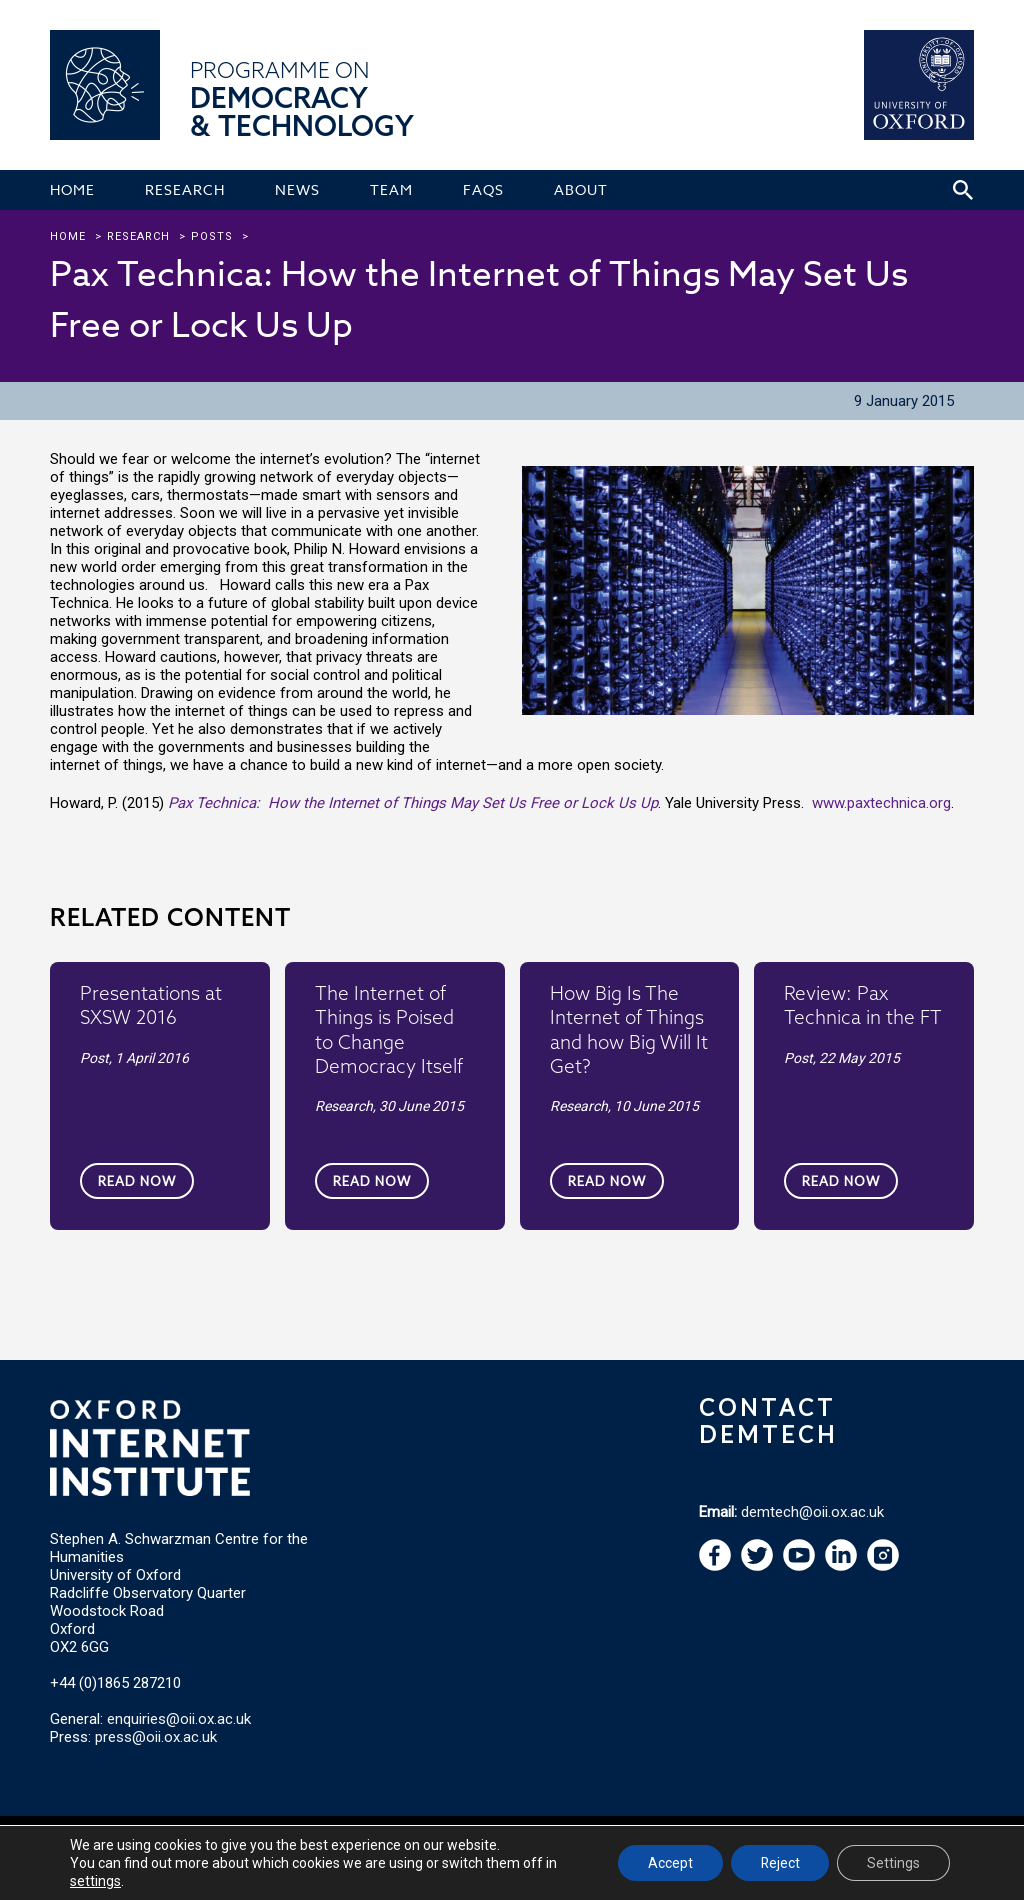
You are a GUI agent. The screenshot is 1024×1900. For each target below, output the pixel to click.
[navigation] (799, 1566)
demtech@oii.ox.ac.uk (812, 1512)
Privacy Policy (406, 1843)
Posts (212, 236)
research (138, 236)
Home (68, 236)
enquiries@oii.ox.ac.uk (179, 1719)
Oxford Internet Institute (179, 1843)
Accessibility (681, 1843)
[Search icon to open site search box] (963, 190)
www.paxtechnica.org (881, 803)
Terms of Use (322, 1843)
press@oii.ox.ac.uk (156, 1737)
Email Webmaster (775, 1843)
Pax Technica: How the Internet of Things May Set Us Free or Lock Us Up (413, 803)
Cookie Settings (496, 1843)
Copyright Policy (593, 1843)
